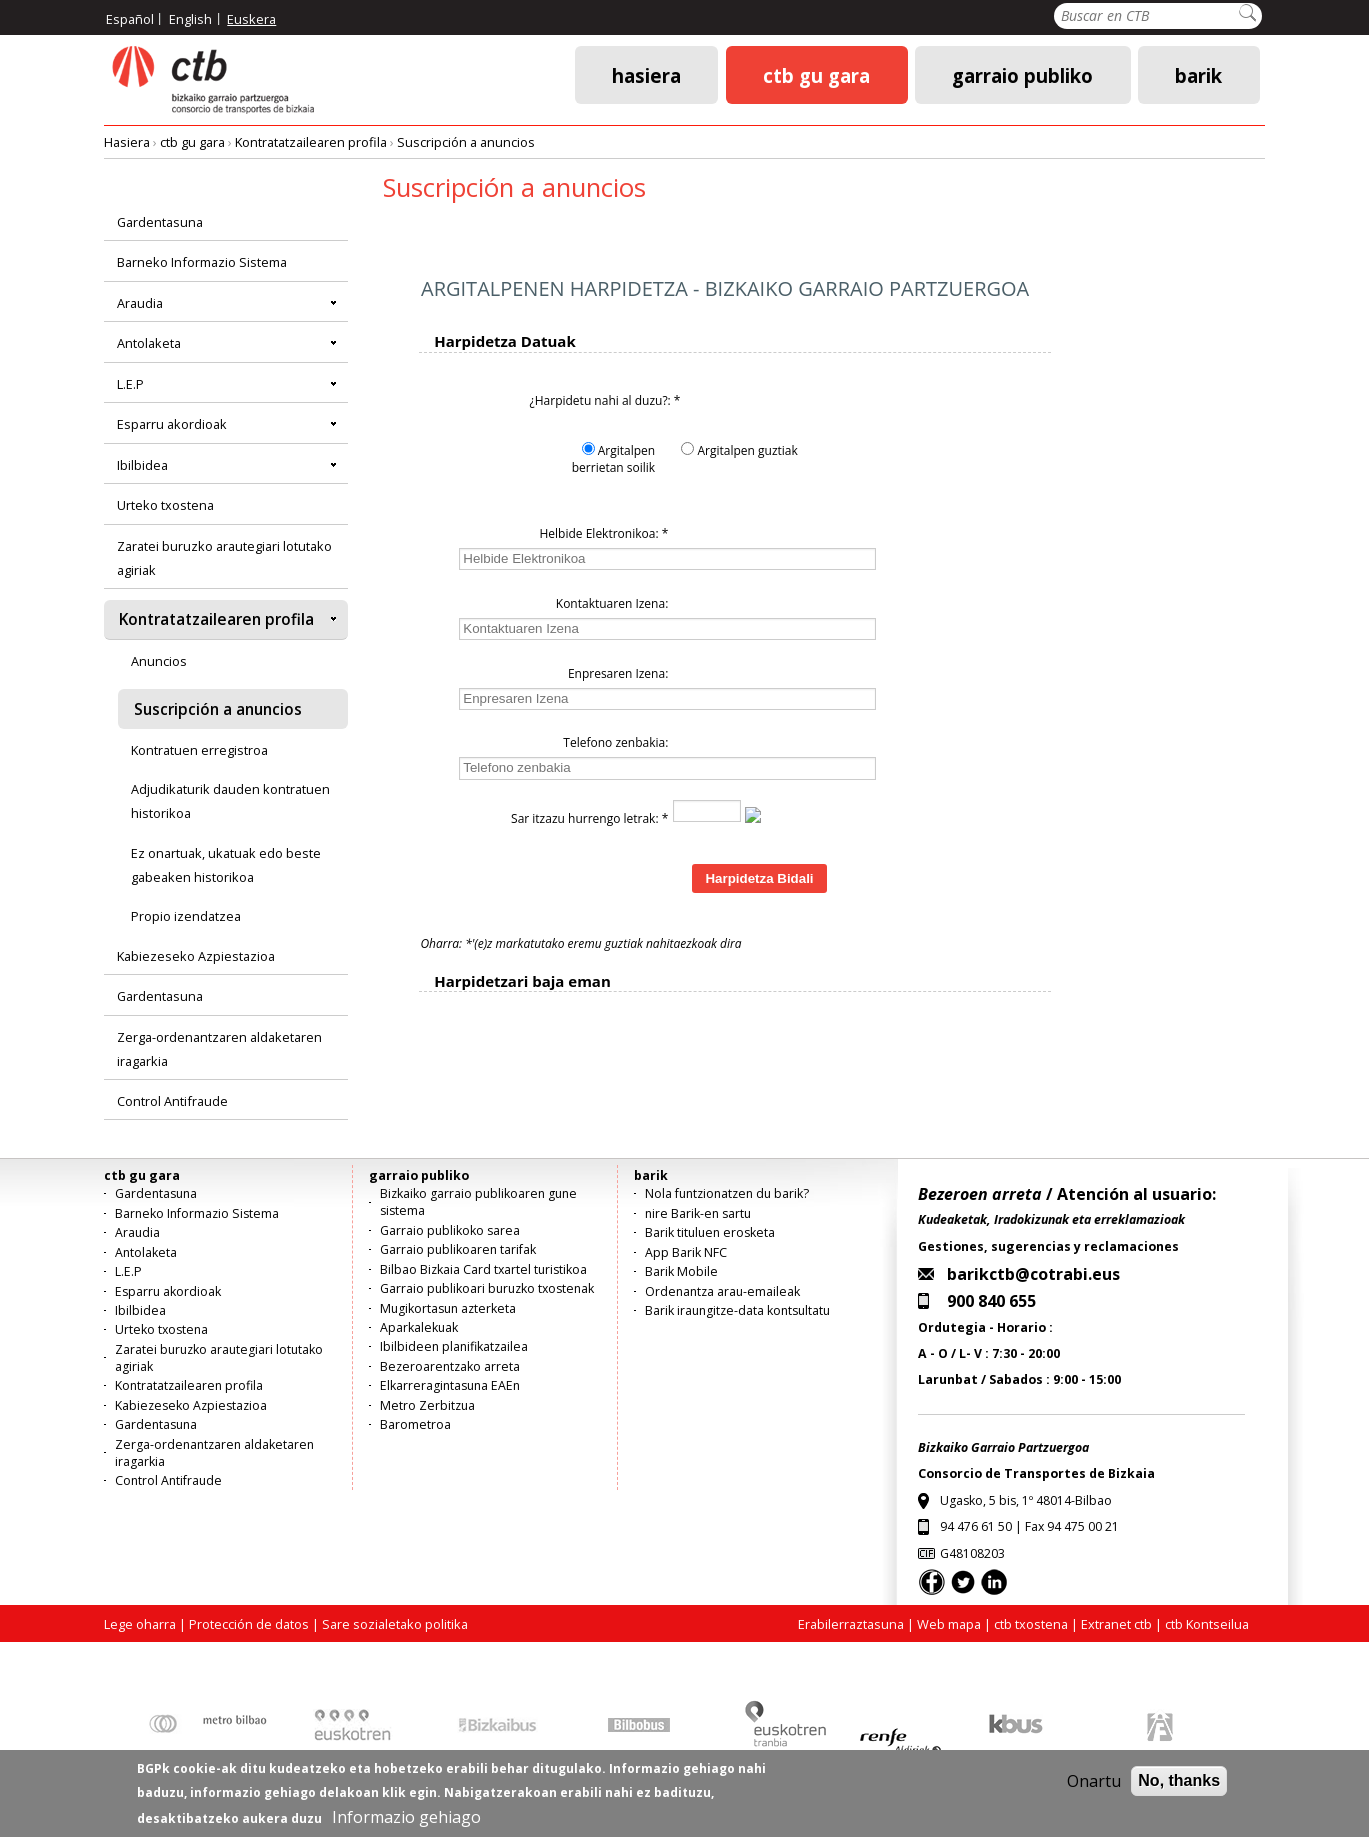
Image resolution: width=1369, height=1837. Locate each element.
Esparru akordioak (172, 424)
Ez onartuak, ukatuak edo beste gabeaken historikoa (226, 865)
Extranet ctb (1116, 1624)
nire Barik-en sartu (698, 1213)
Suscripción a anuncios (466, 142)
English (190, 19)
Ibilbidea (142, 465)
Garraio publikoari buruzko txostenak (487, 1288)
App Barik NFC (686, 1252)
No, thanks (1179, 1780)
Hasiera (646, 74)
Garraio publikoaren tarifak (458, 1249)
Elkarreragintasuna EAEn (450, 1385)
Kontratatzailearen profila (311, 142)
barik (1198, 74)
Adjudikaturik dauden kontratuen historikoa (230, 801)
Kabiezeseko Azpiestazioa (196, 956)
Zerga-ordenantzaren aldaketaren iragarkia (219, 1049)
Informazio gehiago (406, 1817)
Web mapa (949, 1624)
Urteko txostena (165, 505)
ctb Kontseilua (1208, 1624)
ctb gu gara (816, 74)
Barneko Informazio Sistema (202, 262)
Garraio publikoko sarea (450, 1230)
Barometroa (415, 1424)
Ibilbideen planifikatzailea (454, 1346)
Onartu (1094, 1781)
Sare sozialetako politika (395, 1624)
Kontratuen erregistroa (199, 750)
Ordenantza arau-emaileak (722, 1291)
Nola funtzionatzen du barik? (727, 1193)
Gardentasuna (160, 222)
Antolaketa (149, 343)
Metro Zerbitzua (427, 1405)
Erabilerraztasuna (851, 1624)
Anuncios (159, 661)
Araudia (140, 303)
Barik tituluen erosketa (710, 1232)
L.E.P (130, 384)
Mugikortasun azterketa (448, 1308)
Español (130, 19)
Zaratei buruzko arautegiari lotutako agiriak (224, 558)
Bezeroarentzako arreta (450, 1366)
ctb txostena (1031, 1624)
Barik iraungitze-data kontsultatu (737, 1310)
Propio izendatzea (186, 916)
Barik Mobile (681, 1271)
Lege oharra (140, 1624)
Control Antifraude (172, 1101)
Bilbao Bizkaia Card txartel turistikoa (483, 1269)
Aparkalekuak (419, 1327)
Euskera (251, 19)
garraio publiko (1022, 74)
